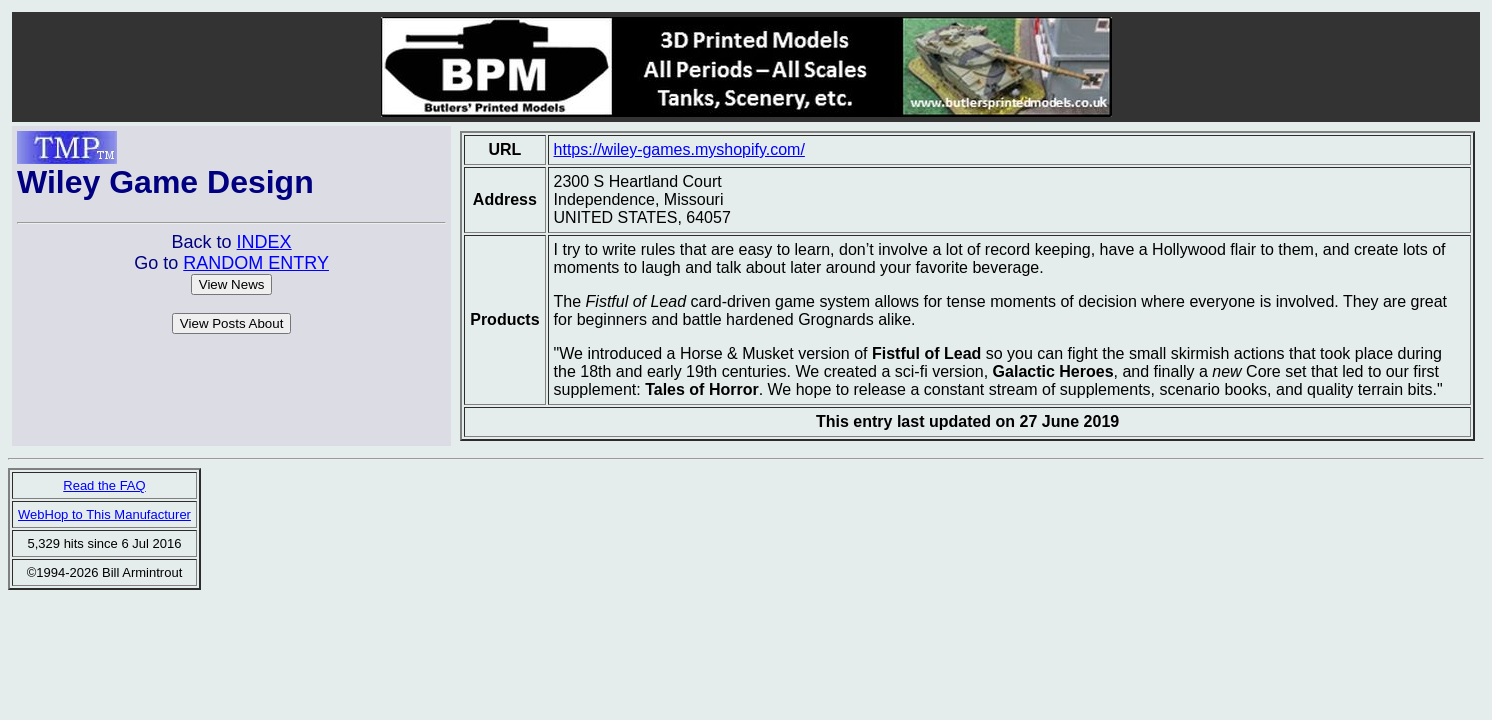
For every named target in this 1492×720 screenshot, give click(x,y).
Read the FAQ (104, 485)
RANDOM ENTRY (256, 263)
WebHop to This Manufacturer (104, 514)
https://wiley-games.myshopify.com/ (679, 149)
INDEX (264, 242)
